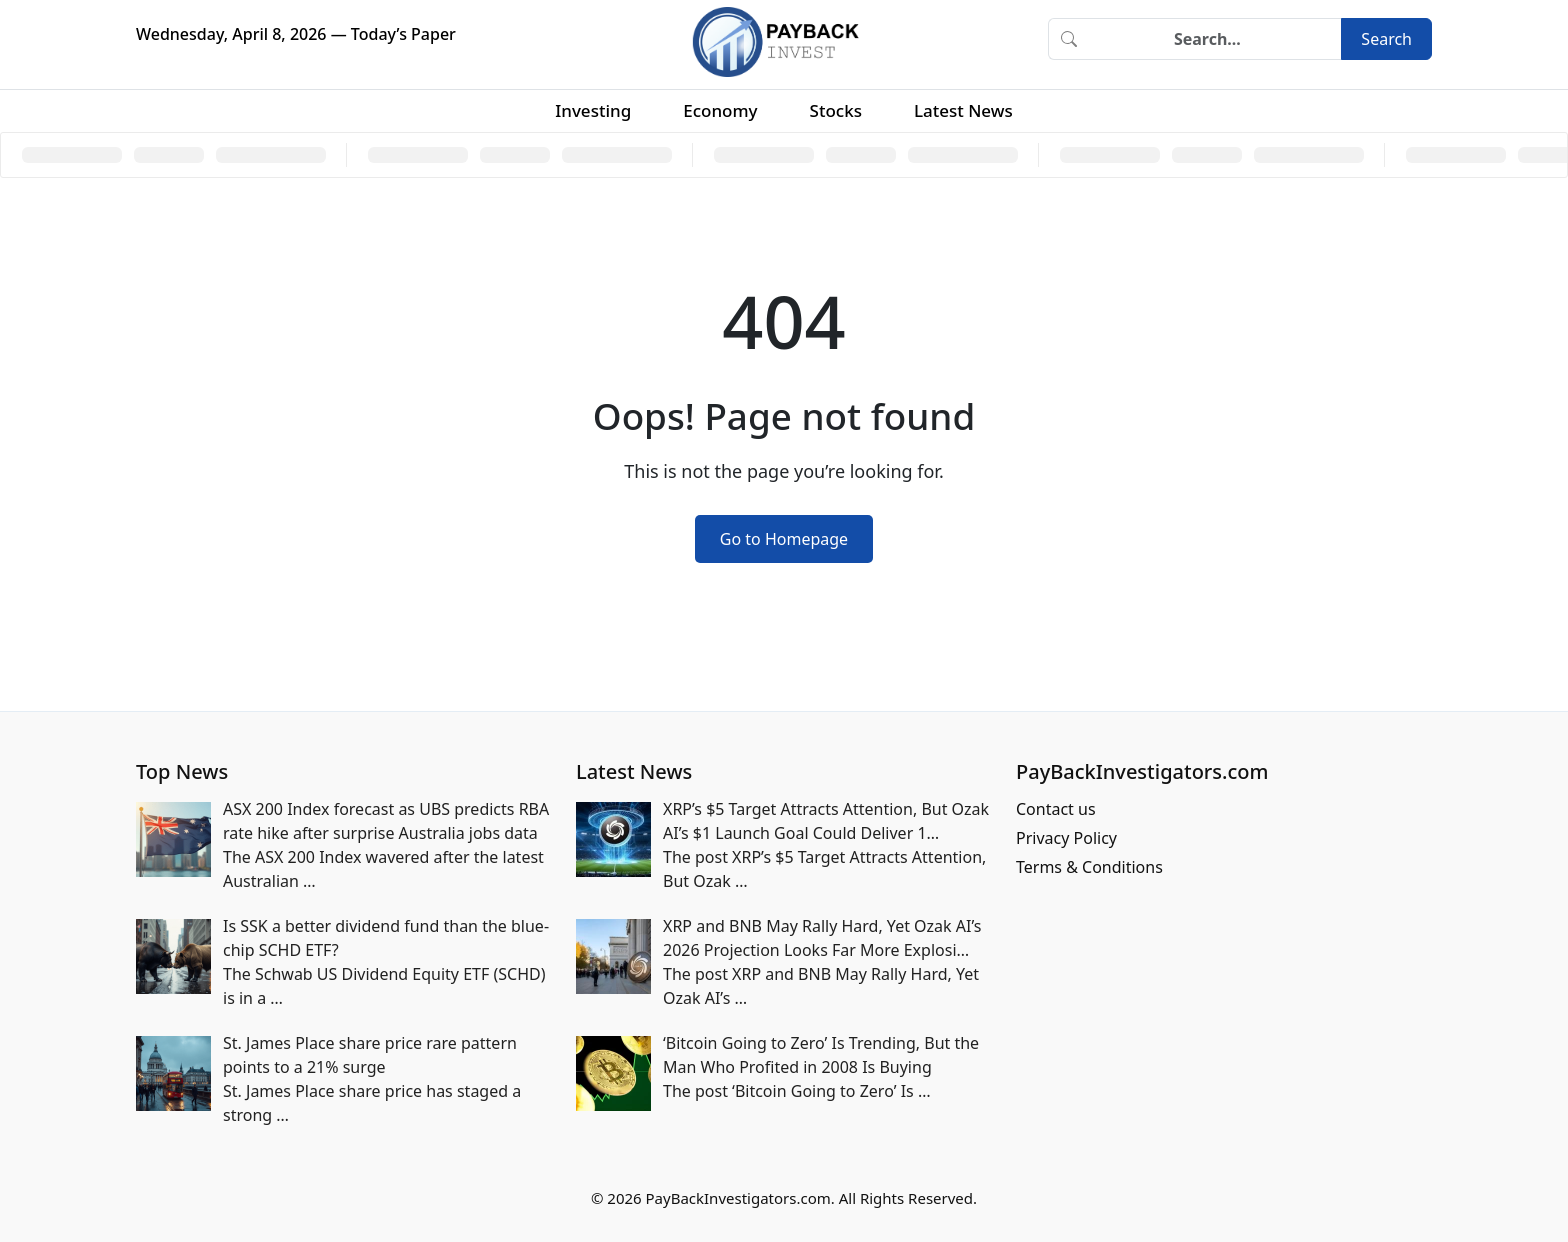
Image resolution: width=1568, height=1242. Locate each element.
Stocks (836, 110)
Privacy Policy (1066, 838)
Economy (720, 110)
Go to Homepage (784, 539)
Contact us (1056, 809)
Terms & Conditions (1089, 867)
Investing (593, 110)
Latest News (963, 110)
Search (1386, 39)
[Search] (1215, 39)
